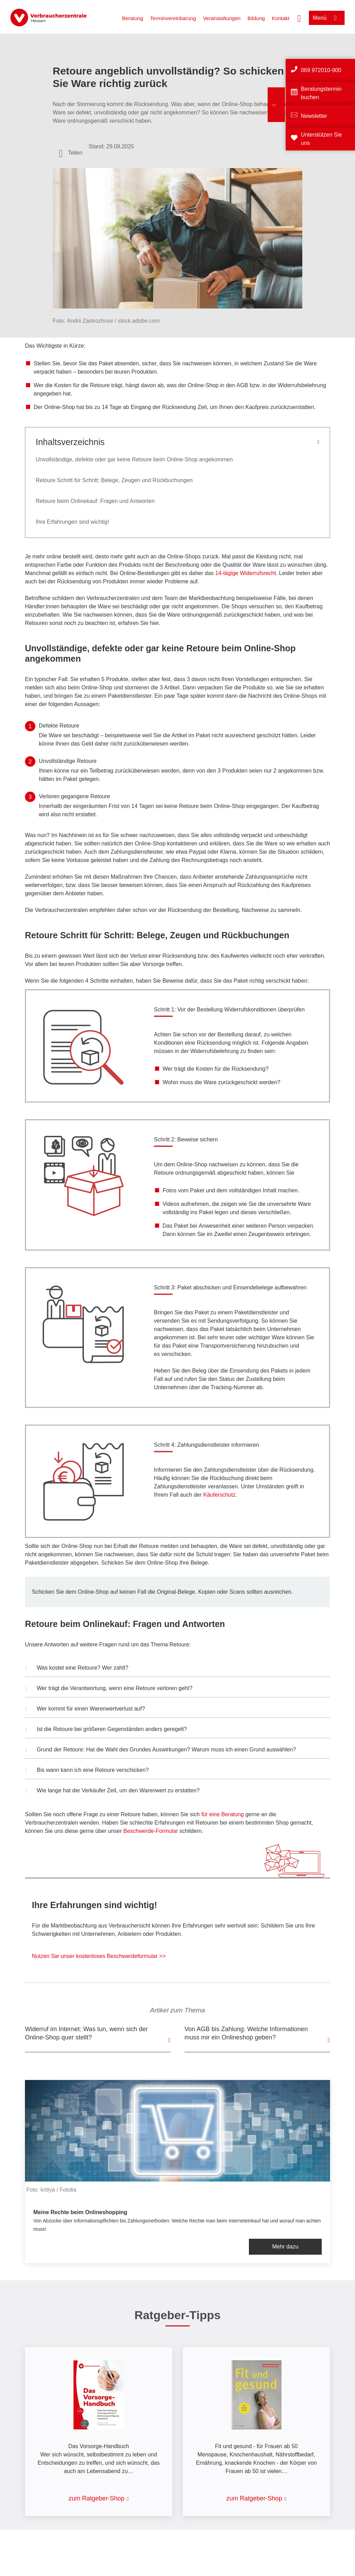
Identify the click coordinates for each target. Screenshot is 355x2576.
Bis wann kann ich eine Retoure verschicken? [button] (87, 1771)
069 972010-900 (321, 70)
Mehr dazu (285, 2246)
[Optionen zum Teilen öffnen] (71, 152)
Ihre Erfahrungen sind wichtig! (72, 522)
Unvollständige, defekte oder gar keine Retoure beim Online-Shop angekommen (134, 459)
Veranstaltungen (221, 18)
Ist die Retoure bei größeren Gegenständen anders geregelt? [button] (106, 1730)
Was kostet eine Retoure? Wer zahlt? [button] (76, 1668)
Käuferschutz (219, 1495)
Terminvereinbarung (173, 18)
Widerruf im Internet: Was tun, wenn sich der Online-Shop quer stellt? (86, 2033)
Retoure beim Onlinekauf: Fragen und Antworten (95, 501)
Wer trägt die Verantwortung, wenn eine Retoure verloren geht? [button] (108, 1689)
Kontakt (280, 18)
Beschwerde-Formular (150, 1831)
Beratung (132, 18)
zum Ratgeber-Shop (96, 2498)
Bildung (256, 18)
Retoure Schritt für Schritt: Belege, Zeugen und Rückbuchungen (114, 480)
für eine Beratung (222, 1814)
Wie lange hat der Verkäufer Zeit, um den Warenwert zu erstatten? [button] (112, 1791)
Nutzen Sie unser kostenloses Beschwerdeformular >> (99, 1956)
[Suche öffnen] (299, 17)
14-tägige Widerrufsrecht (245, 573)
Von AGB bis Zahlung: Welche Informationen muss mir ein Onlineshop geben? (246, 2033)
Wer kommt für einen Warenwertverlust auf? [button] (85, 1709)
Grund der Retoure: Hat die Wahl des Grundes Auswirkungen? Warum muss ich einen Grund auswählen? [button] (160, 1750)
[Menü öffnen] (327, 18)
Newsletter (314, 116)
